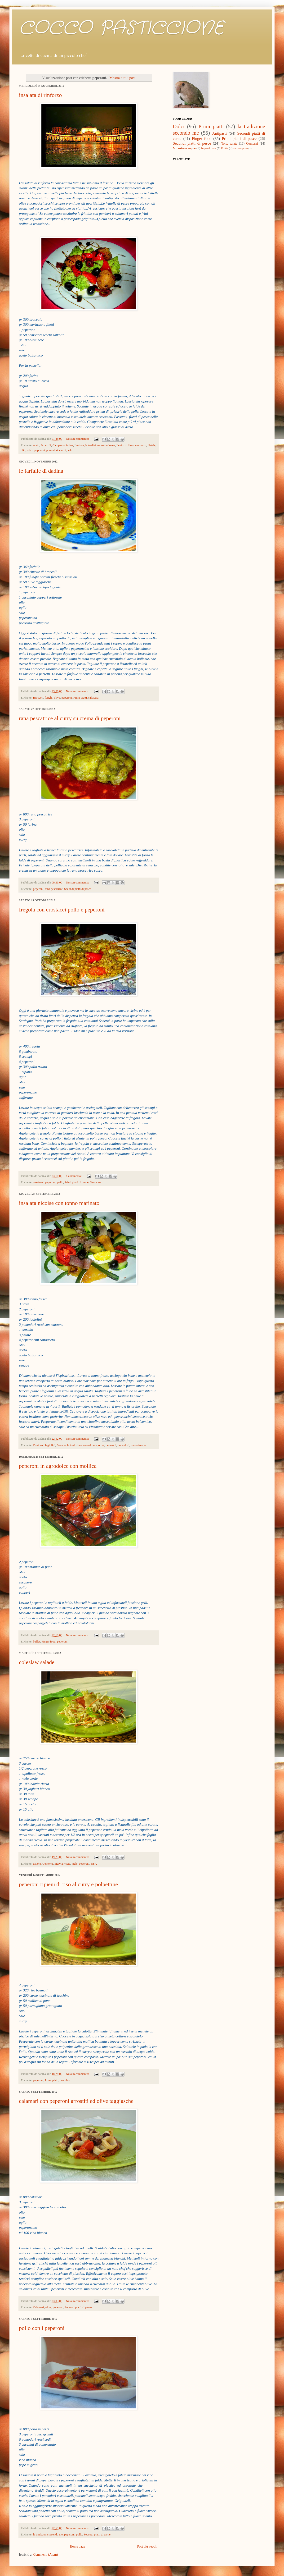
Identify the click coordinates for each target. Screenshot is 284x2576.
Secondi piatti (240, 148)
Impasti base (208, 148)
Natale (151, 445)
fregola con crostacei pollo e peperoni (62, 909)
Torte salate (229, 143)
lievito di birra (124, 445)
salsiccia (93, 697)
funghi (49, 697)
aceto (36, 445)
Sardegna (95, 1182)
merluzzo (140, 445)
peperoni (39, 450)
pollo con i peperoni (42, 2328)
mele (74, 1863)
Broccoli (46, 445)
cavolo (37, 1863)
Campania (59, 445)
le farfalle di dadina (41, 471)
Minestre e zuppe (184, 148)
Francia (61, 1445)
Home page (77, 2546)
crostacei (38, 1182)
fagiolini (50, 1445)
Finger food (49, 1641)
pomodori (123, 1445)
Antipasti (219, 133)
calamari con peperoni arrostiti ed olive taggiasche (76, 2101)
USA (94, 1863)
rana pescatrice (54, 889)
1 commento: (74, 1176)
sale (70, 450)
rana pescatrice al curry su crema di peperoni (70, 718)
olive (30, 450)
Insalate (79, 445)
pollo (60, 1182)
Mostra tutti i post (122, 78)
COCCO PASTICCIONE (121, 28)
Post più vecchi (147, 2546)
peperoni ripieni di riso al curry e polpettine (68, 1884)
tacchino (65, 2080)
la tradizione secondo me (100, 445)
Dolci (179, 126)
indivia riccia (62, 1863)
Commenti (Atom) (45, 2554)
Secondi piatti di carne (97, 2534)
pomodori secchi (56, 450)
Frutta (224, 148)
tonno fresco (138, 1445)
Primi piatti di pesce (77, 1182)
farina (69, 445)
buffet (36, 1641)
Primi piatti (80, 697)
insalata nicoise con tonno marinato (59, 1203)
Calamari (38, 2307)
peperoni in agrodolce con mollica (58, 1466)
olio (23, 450)
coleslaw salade (36, 1662)
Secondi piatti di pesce (77, 889)
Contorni (38, 1445)
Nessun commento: (78, 438)
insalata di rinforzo (40, 95)
